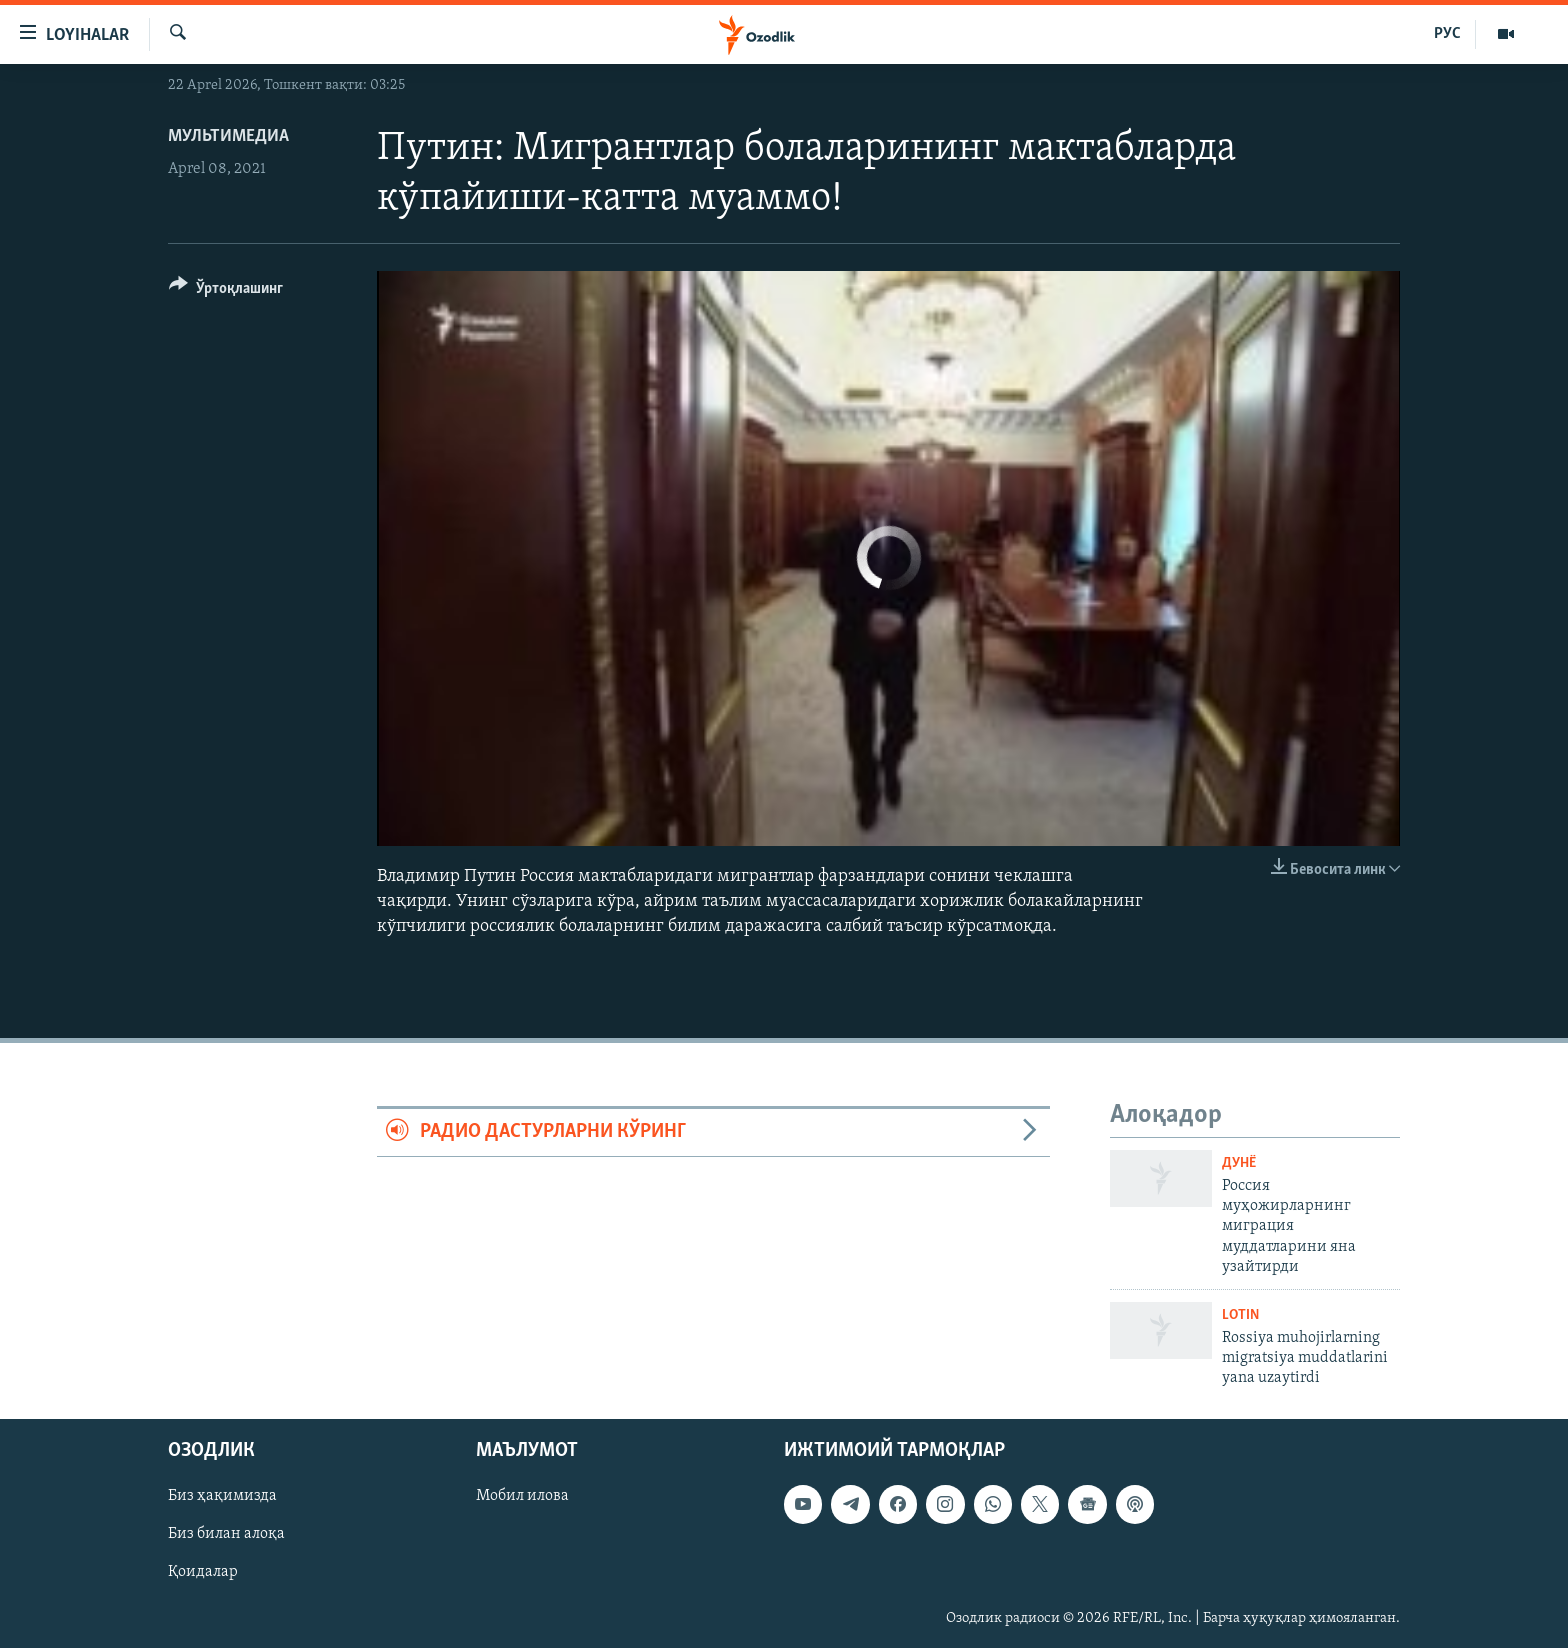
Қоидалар (203, 1572)
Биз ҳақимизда (222, 1496)
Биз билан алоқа (226, 1534)
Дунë (1239, 1163)
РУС (1447, 34)
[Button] (226, 291)
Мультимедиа (228, 136)
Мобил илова (522, 1496)
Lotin (1240, 1315)
